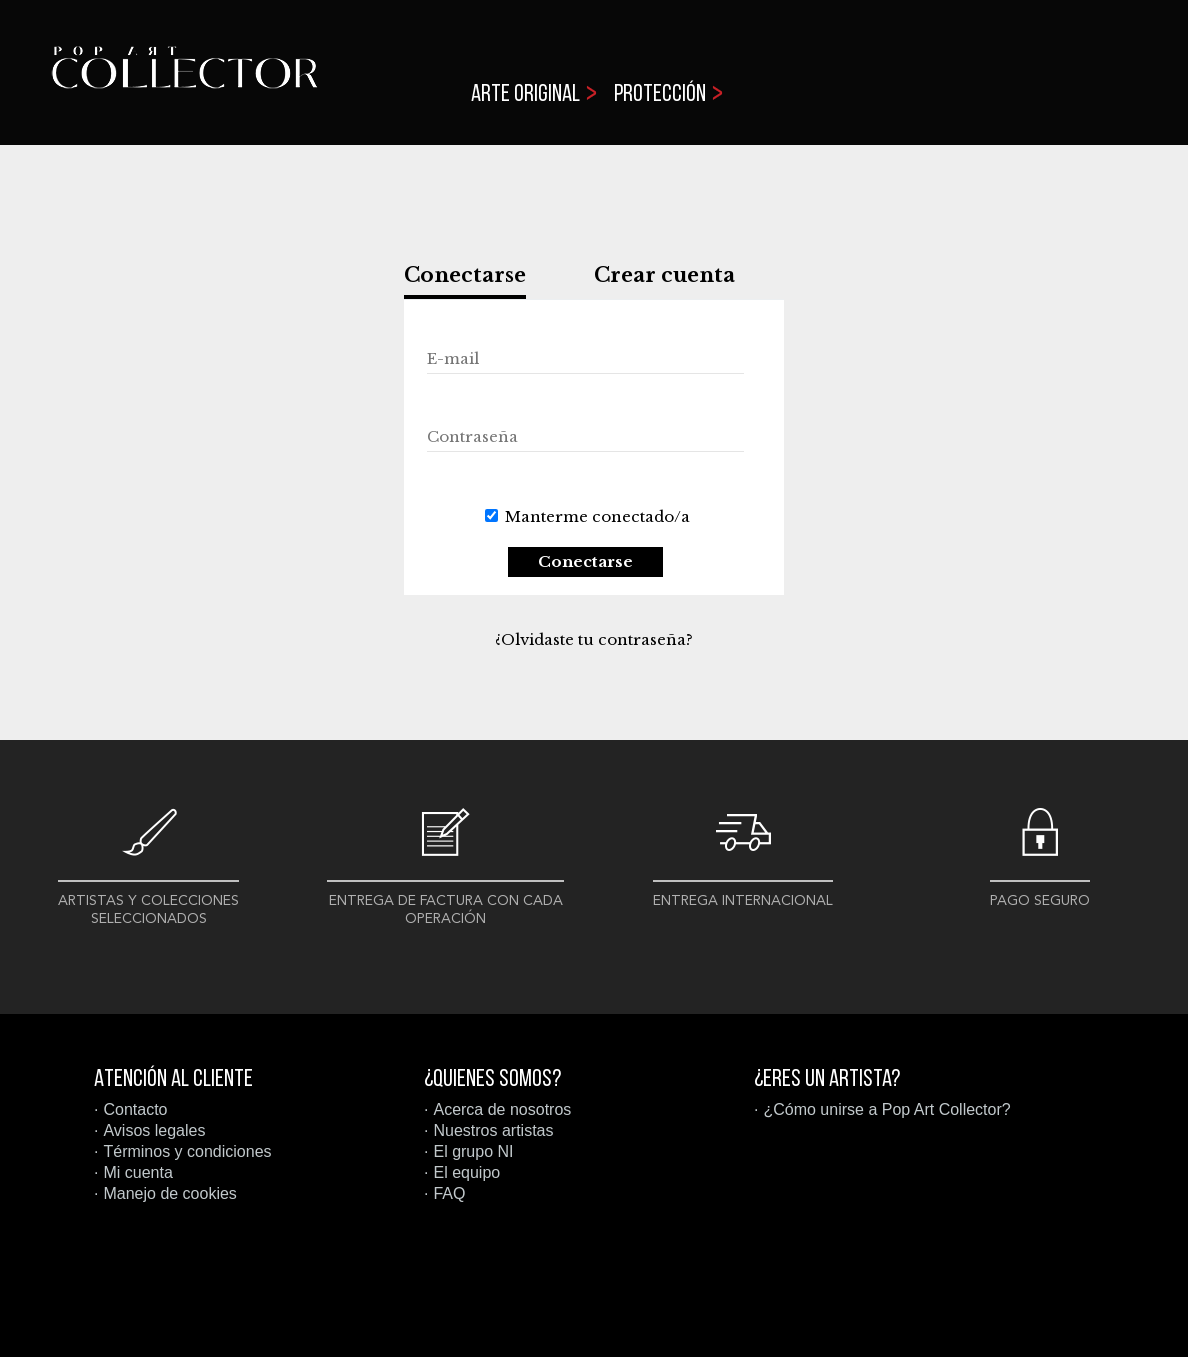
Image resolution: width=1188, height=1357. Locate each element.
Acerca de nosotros (502, 1109)
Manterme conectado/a (597, 516)
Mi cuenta (137, 1172)
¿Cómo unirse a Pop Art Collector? (886, 1109)
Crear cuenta (664, 275)
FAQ (449, 1193)
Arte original (525, 95)
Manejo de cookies (169, 1193)
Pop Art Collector (184, 80)
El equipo (466, 1172)
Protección (660, 95)
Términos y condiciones (187, 1151)
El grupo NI (473, 1151)
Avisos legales (154, 1130)
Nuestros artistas (493, 1130)
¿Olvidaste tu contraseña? (594, 639)
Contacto (135, 1109)
